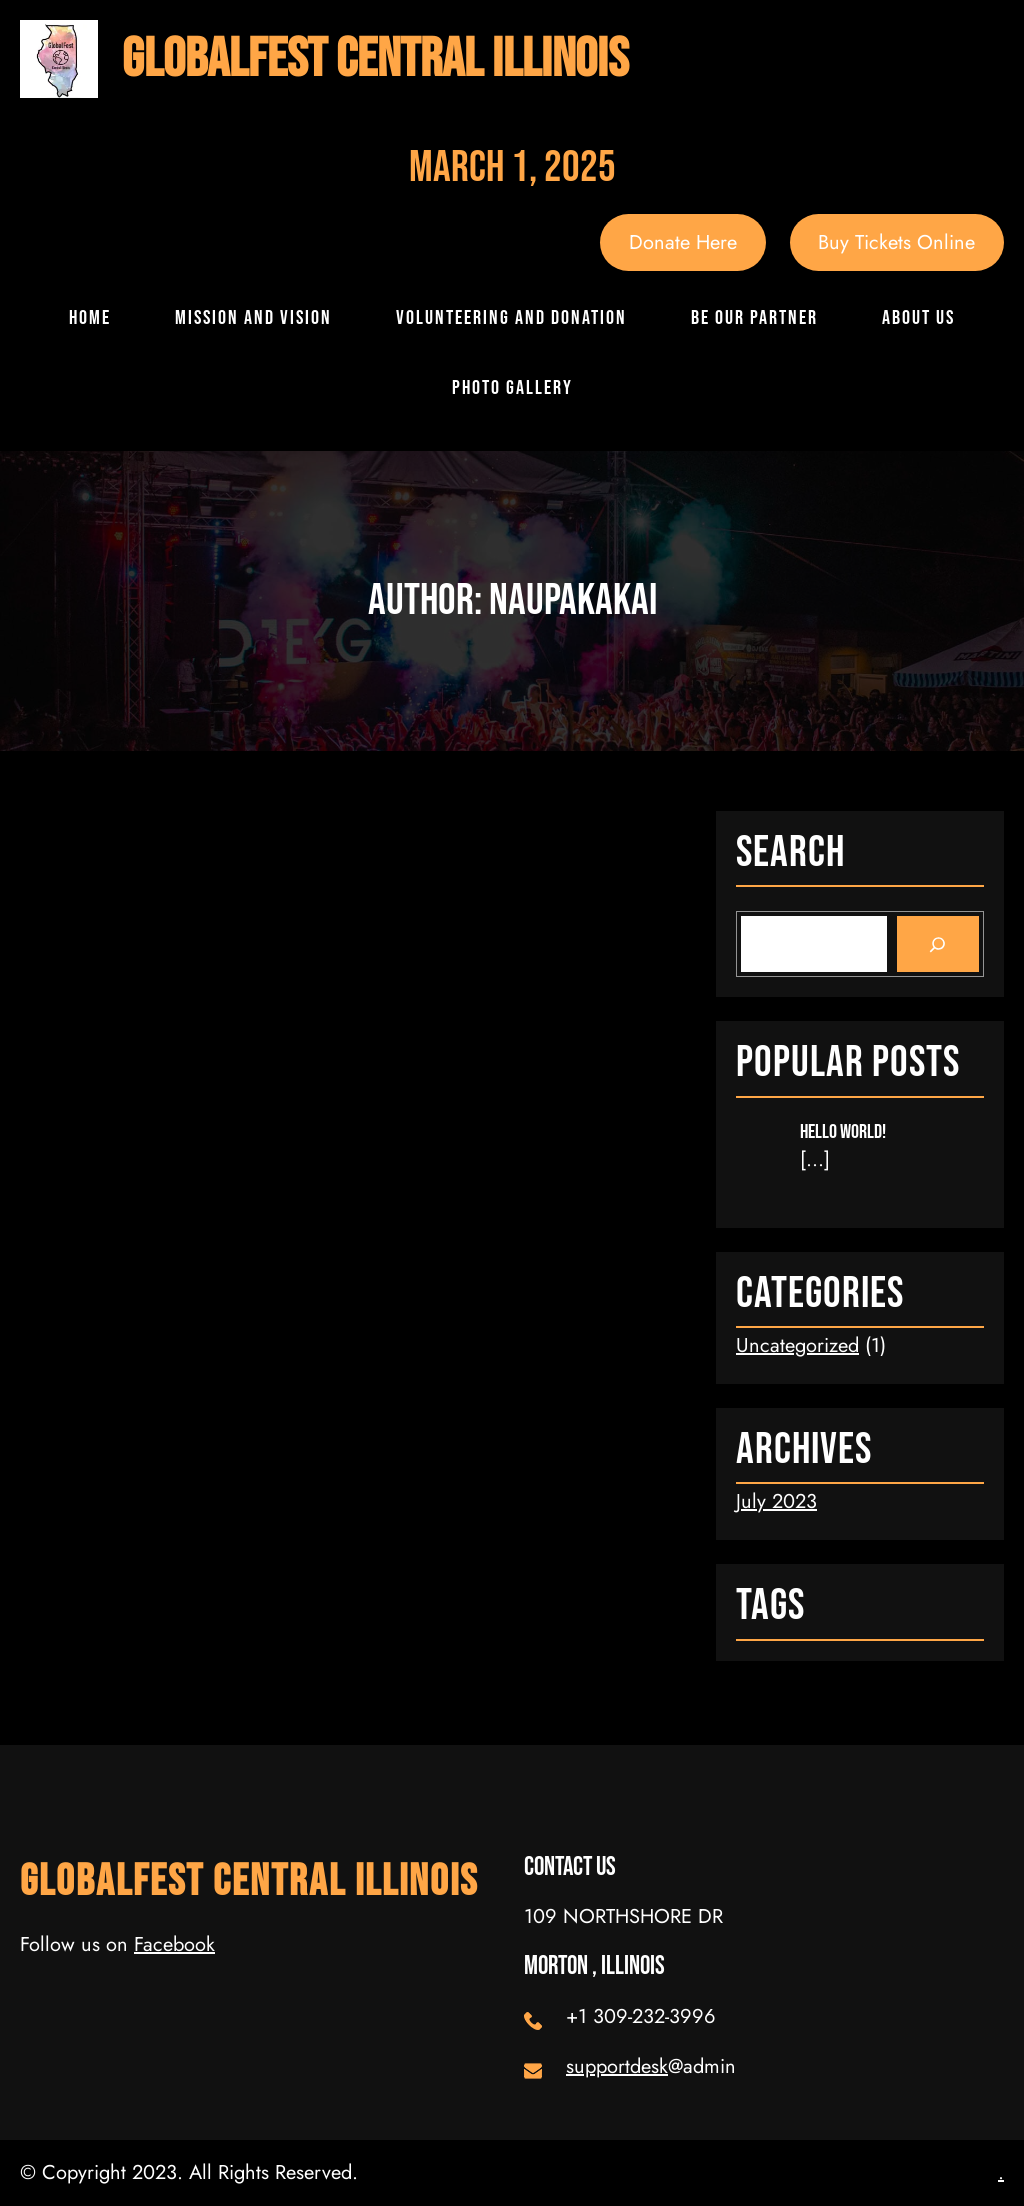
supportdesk (617, 2066)
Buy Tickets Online (896, 242)
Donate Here (683, 242)
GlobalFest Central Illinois (375, 59)
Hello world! (843, 1132)
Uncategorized (797, 1345)
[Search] (938, 944)
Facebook (174, 1944)
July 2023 (776, 1501)
